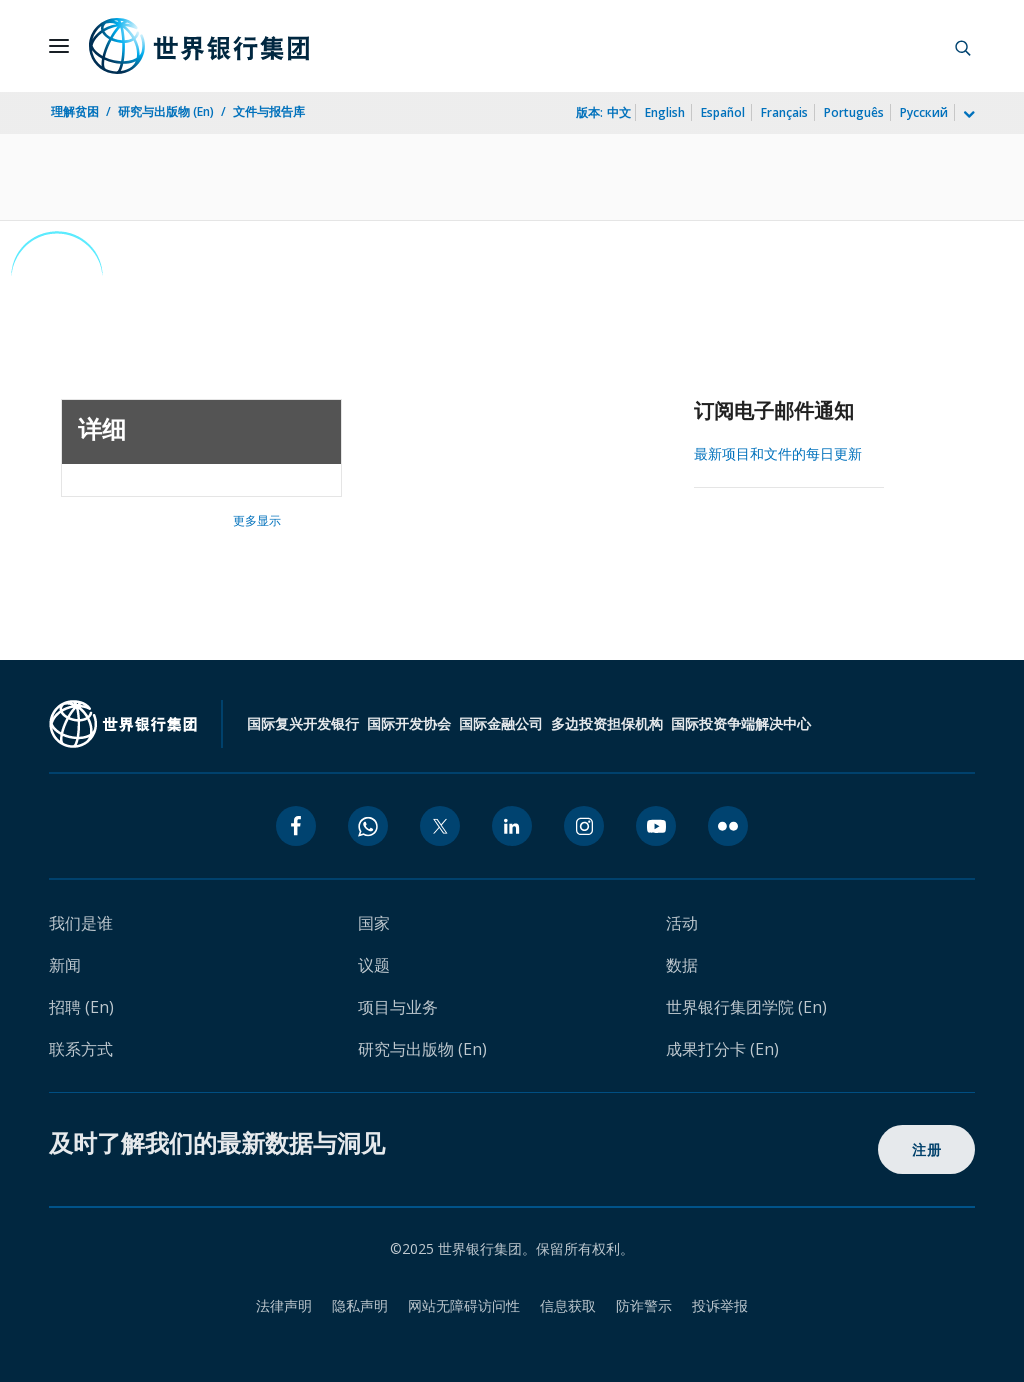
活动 (682, 923)
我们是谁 (81, 923)
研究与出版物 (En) (166, 111)
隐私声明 (360, 1305)
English (665, 112)
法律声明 (284, 1305)
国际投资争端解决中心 (741, 723)
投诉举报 (720, 1305)
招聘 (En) (81, 1007)
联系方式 (81, 1049)
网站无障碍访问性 (464, 1305)
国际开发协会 (409, 723)
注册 (926, 1149)
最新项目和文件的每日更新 (778, 453)
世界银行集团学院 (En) (746, 1007)
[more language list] (967, 115)
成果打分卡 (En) (722, 1049)
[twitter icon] (440, 826)
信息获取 (568, 1305)
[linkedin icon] (512, 826)
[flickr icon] (728, 826)
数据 (682, 965)
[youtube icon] (656, 826)
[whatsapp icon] (368, 826)
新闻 (65, 965)
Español (723, 112)
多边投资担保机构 (607, 723)
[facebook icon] (296, 826)
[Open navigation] (59, 46)
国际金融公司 (501, 723)
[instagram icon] (584, 826)
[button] (963, 46)
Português (854, 112)
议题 (374, 965)
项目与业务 (398, 1007)
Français (784, 112)
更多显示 (257, 520)
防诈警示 (644, 1305)
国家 (374, 923)
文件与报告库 (269, 111)
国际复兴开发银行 (303, 723)
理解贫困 (75, 111)
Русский (924, 112)
